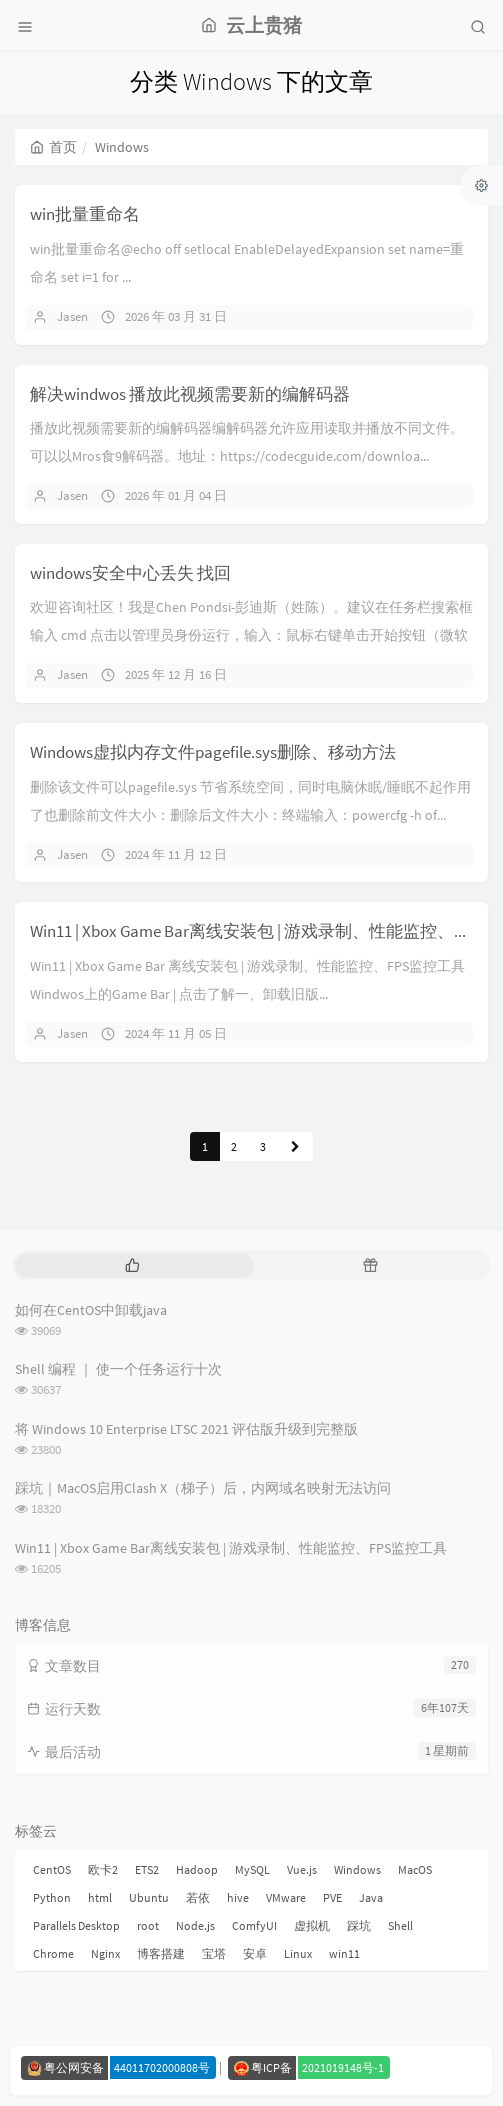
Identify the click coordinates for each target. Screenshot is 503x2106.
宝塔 (214, 1953)
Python (52, 1897)
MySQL (252, 1869)
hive (238, 1897)
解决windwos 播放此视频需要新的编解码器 (190, 394)
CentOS (52, 1869)
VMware (286, 1897)
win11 (344, 1953)
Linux (298, 1953)
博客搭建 (161, 1953)
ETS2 (147, 1869)
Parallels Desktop (76, 1925)
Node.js (195, 1925)
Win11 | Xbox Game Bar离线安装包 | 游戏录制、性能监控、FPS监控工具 (231, 1548)
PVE (332, 1897)
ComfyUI (254, 1925)
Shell (400, 1925)
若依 (198, 1897)
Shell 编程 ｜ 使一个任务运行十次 (118, 1369)
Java (371, 1897)
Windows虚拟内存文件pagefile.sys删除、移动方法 (213, 752)
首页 (53, 147)
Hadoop (197, 1869)
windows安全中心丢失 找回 (130, 573)
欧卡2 (103, 1869)
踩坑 (359, 1925)
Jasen (72, 316)
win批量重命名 (85, 214)
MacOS (415, 1869)
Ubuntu (149, 1897)
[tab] (132, 1265)
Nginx (105, 1953)
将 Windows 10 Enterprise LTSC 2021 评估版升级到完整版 (186, 1429)
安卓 (255, 1953)
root (148, 1925)
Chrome (53, 1953)
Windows (357, 1869)
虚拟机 (312, 1925)
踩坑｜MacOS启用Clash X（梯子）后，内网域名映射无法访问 (203, 1488)
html (100, 1897)
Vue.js (302, 1869)
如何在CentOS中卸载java (91, 1310)
